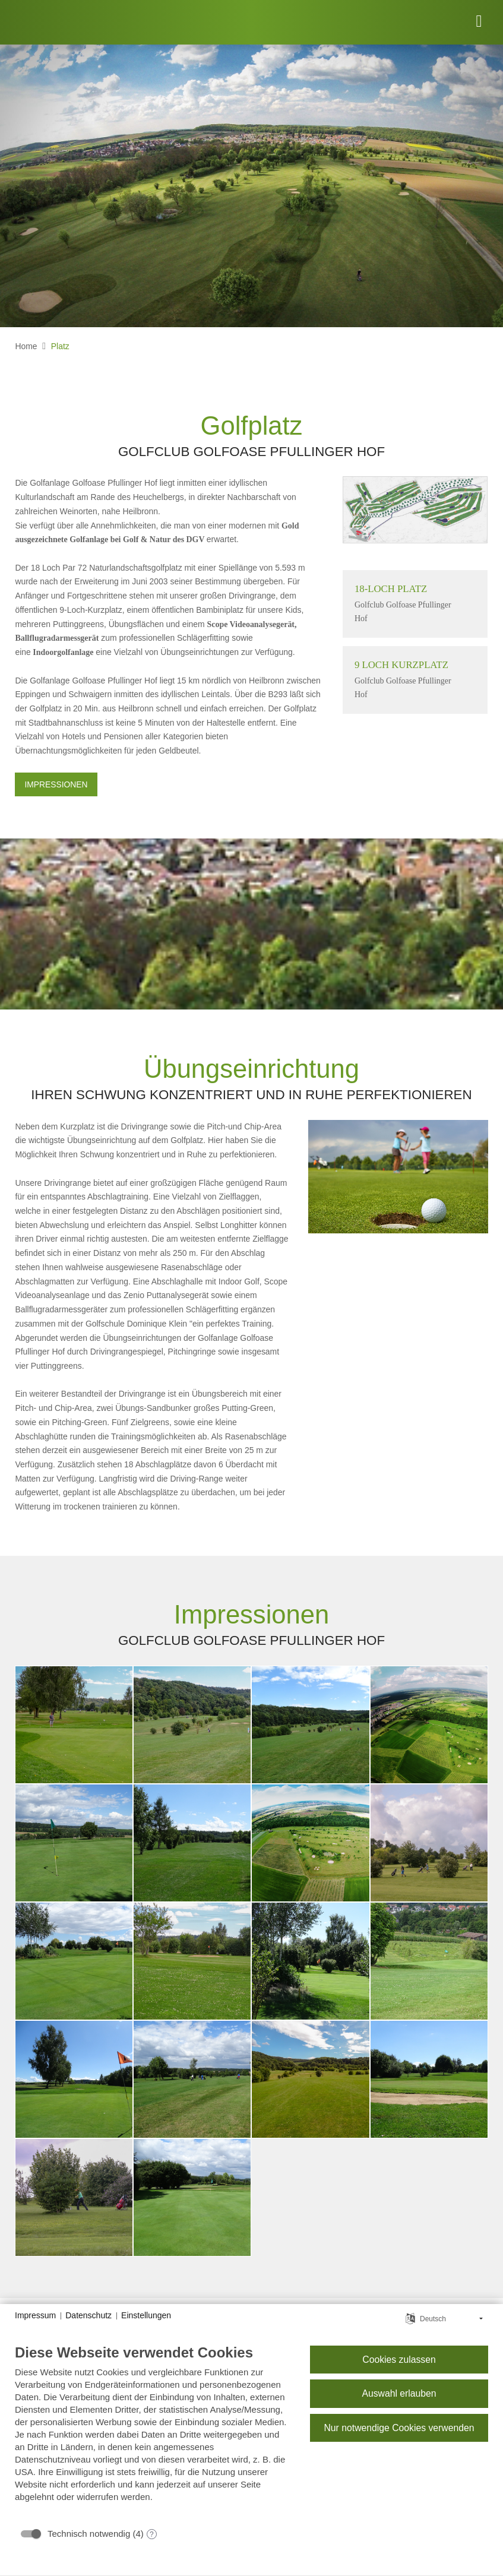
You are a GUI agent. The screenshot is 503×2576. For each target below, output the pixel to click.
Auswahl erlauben (399, 2393)
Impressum (35, 2315)
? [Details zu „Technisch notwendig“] (152, 2534)
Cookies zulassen (398, 2360)
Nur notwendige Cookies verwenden (399, 2428)
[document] (153, 2432)
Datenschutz (88, 2315)
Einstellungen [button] (146, 2315)
